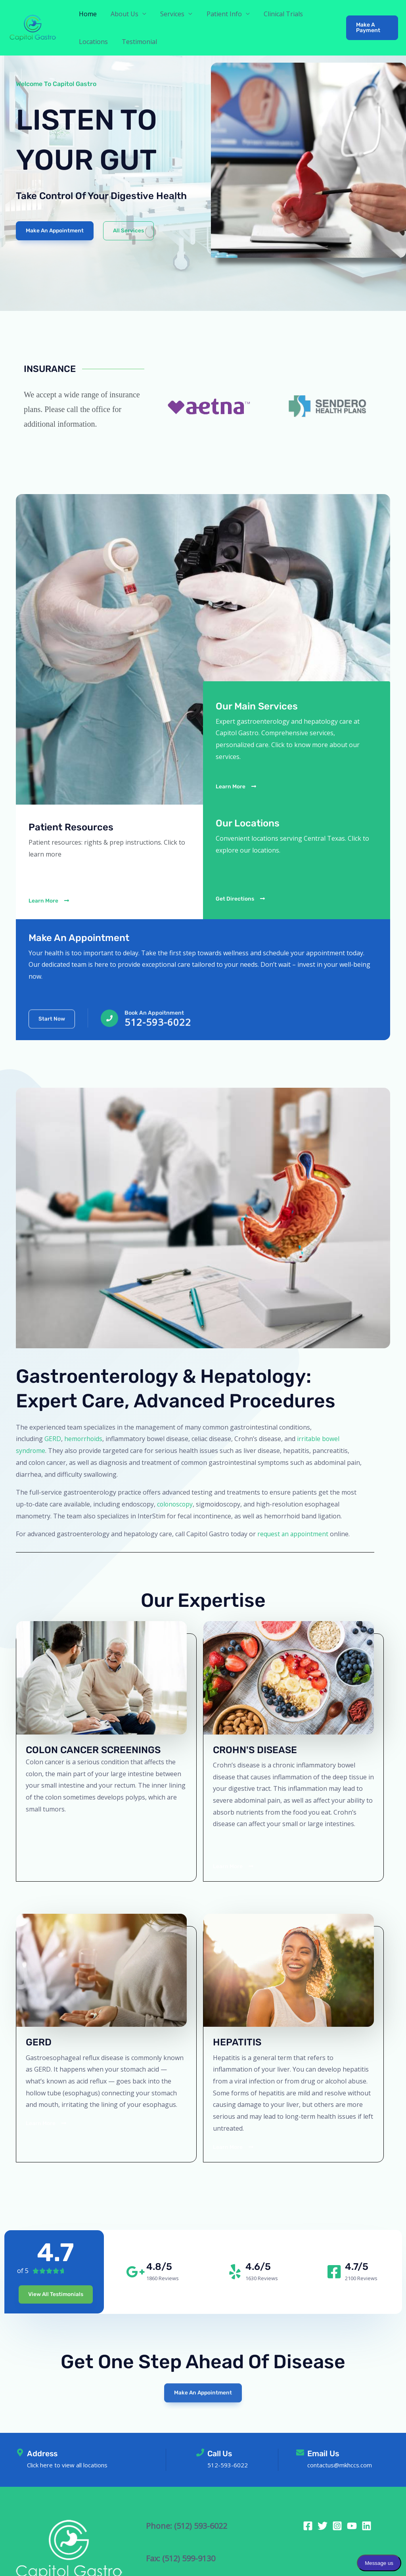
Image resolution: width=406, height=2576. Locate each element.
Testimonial (137, 41)
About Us (122, 14)
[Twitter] (322, 2525)
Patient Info (219, 14)
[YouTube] (352, 2525)
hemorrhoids (83, 1438)
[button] (371, 27)
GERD (52, 1438)
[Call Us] (200, 2453)
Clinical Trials (277, 14)
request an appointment (293, 1534)
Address (43, 2453)
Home (87, 14)
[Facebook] (308, 2525)
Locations (92, 41)
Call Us (220, 2453)
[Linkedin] (366, 2525)
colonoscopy (175, 1504)
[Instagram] (337, 2525)
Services (169, 14)
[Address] (20, 2453)
